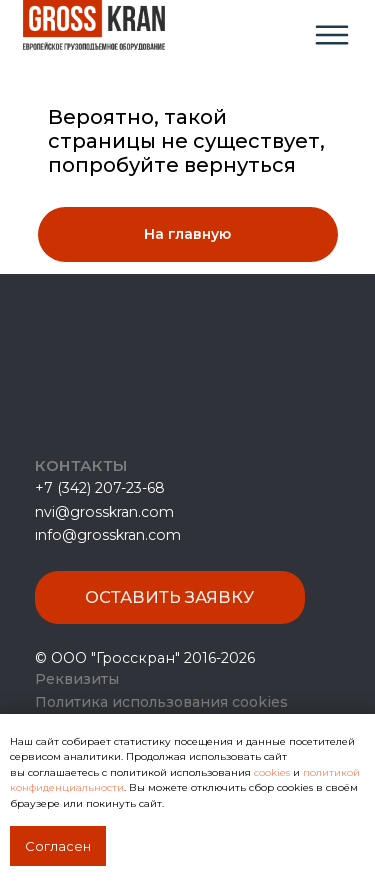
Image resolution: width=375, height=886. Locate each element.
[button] (170, 597)
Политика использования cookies (161, 702)
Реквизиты (77, 679)
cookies (273, 772)
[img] (332, 35)
